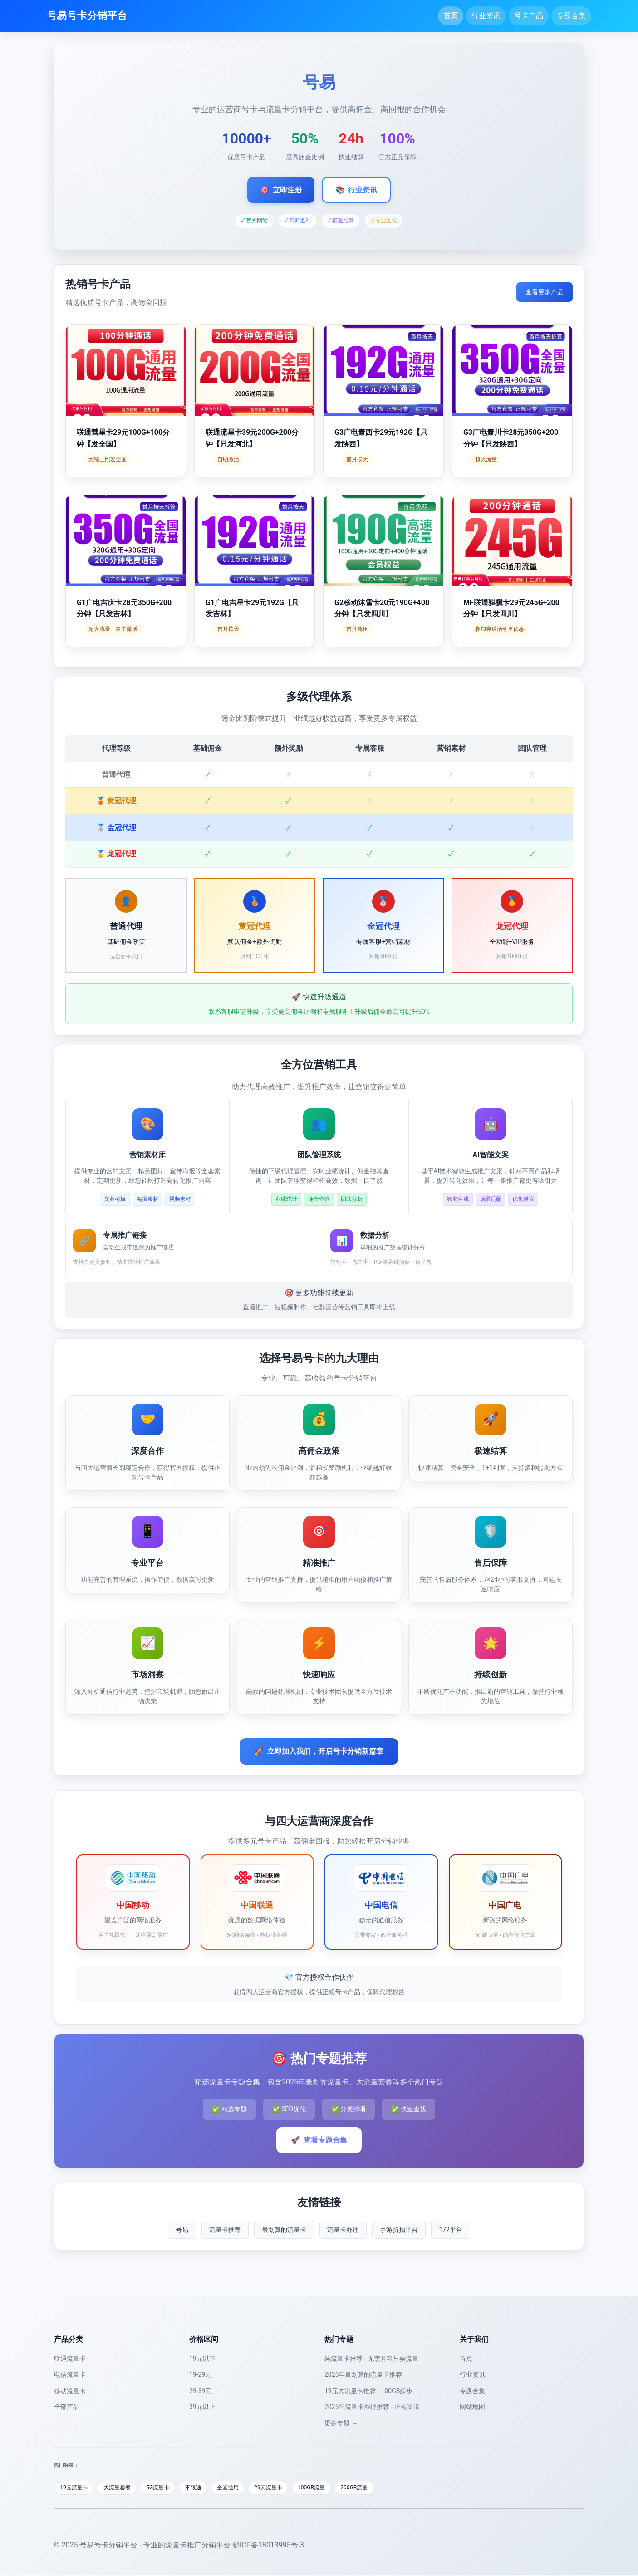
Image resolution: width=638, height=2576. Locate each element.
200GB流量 (382, 2488)
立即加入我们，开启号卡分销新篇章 (319, 1751)
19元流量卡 (76, 2488)
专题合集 (571, 15)
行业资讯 (486, 15)
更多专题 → (341, 2423)
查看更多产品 (544, 291)
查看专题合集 (319, 2140)
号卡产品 (528, 15)
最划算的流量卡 (284, 2229)
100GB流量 (335, 2488)
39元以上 (202, 2406)
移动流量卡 (70, 2390)
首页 (450, 15)
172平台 (450, 2229)
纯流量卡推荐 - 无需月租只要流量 (371, 2358)
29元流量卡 (288, 2488)
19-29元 (200, 2374)
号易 (182, 2229)
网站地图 (472, 2406)
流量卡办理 (343, 2229)
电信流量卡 (70, 2374)
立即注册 (281, 190)
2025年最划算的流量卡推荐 (363, 2374)
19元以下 (202, 2358)
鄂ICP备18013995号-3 (268, 2546)
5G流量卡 (167, 2488)
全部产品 (66, 2406)
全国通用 (244, 2488)
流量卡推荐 (225, 2229)
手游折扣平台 (399, 2229)
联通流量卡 (70, 2358)
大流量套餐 (123, 2488)
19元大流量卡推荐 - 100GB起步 (368, 2390)
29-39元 (200, 2390)
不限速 (206, 2488)
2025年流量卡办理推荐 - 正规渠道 (372, 2406)
